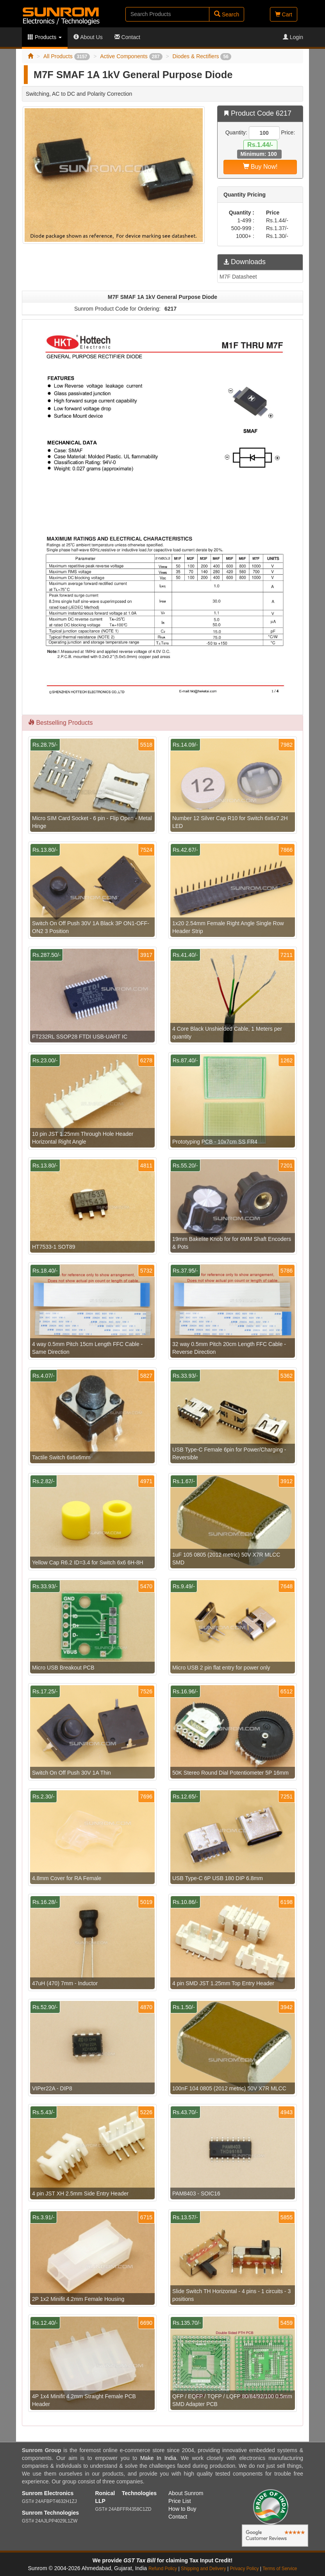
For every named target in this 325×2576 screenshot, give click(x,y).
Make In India (158, 2458)
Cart (283, 14)
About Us (88, 37)
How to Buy (182, 2509)
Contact (127, 37)
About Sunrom (186, 2493)
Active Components (131, 56)
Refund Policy (162, 2568)
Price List (179, 2501)
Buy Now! (260, 166)
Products (45, 37)
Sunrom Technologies (50, 2513)
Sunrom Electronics (47, 2493)
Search (226, 14)
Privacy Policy (244, 2568)
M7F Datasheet (238, 277)
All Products (66, 56)
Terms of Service (279, 2568)
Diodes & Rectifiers (202, 56)
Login (293, 37)
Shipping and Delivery (203, 2568)
